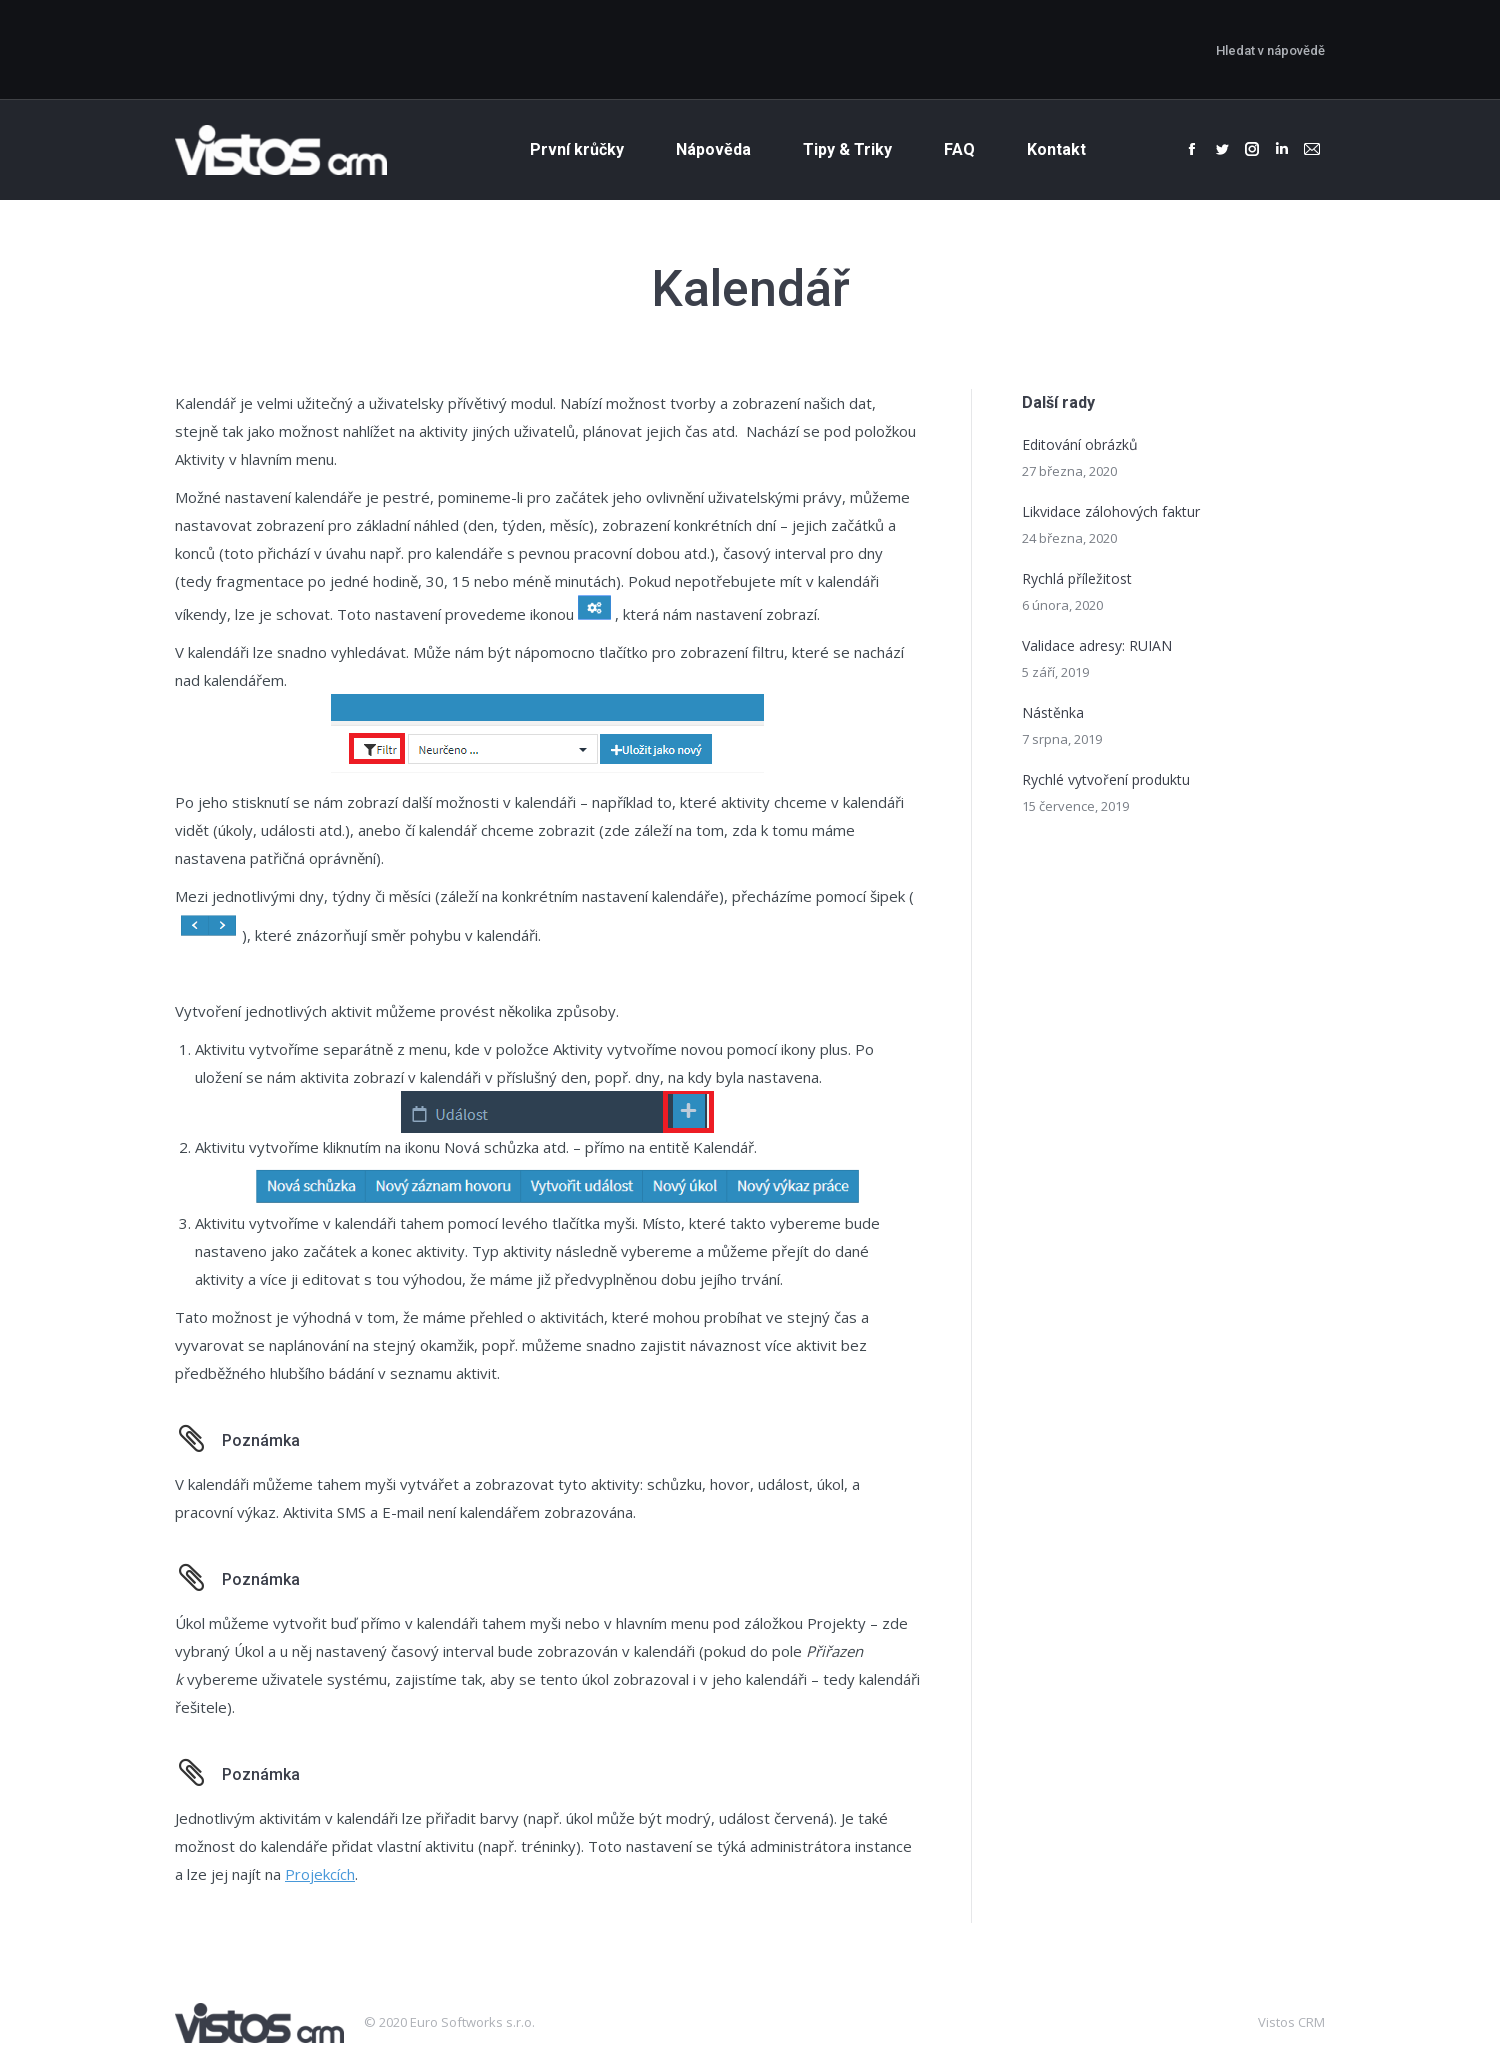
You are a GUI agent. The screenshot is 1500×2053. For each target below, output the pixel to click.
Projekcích (320, 1874)
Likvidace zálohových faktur (1111, 511)
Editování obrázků (1080, 444)
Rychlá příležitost (1077, 578)
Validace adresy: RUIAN (1097, 645)
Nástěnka (1053, 712)
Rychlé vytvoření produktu (1106, 779)
